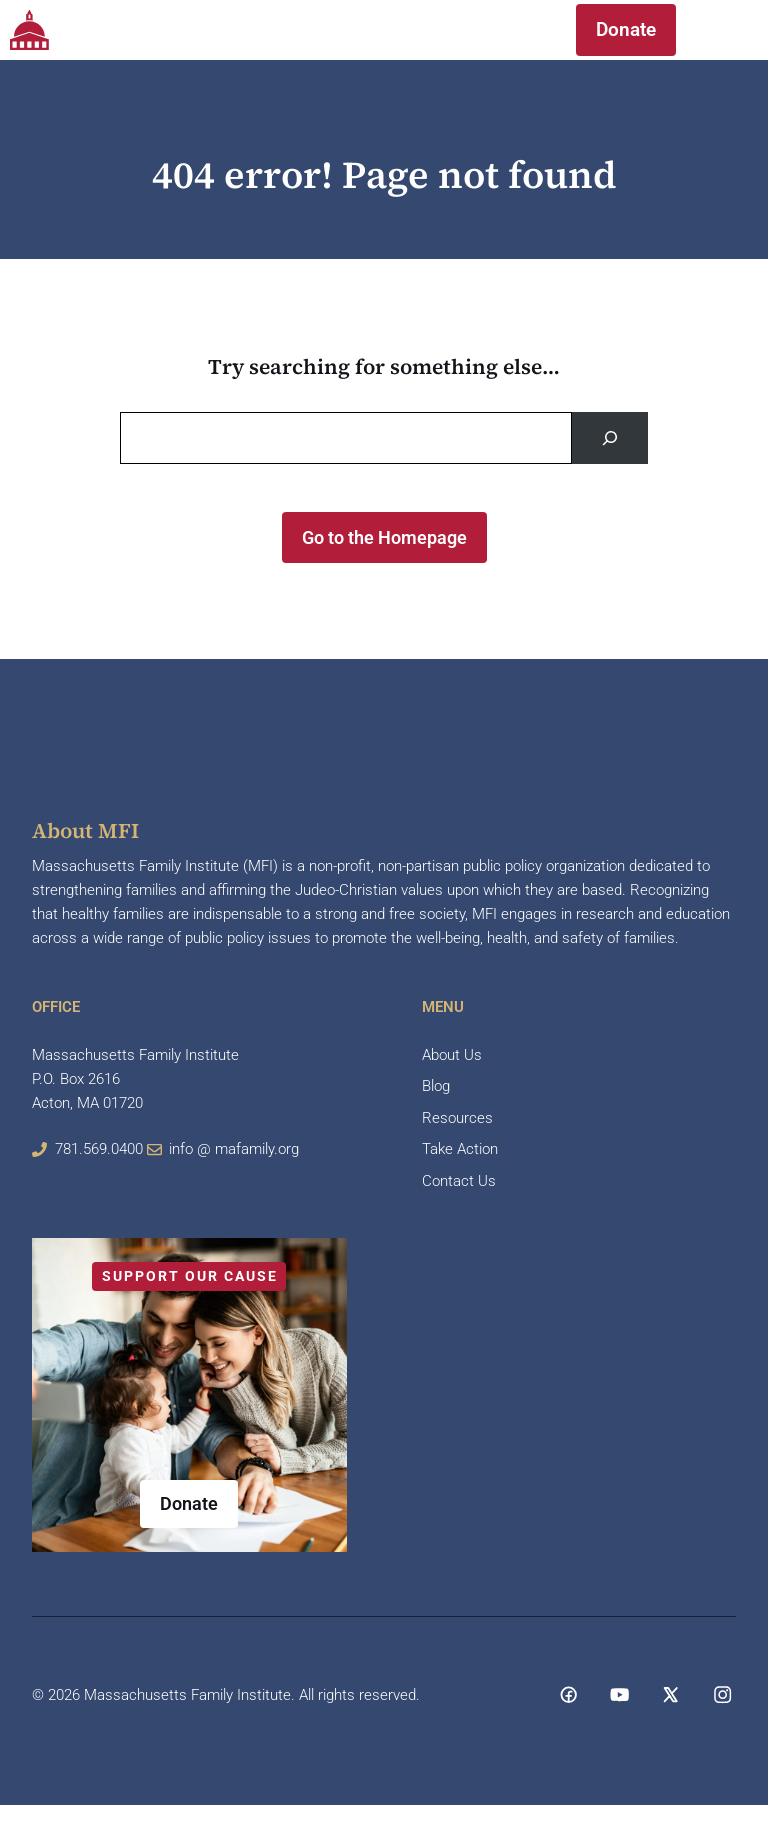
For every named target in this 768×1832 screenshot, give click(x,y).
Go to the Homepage (384, 537)
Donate (626, 29)
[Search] (610, 438)
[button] (518, 30)
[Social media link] (568, 1694)
